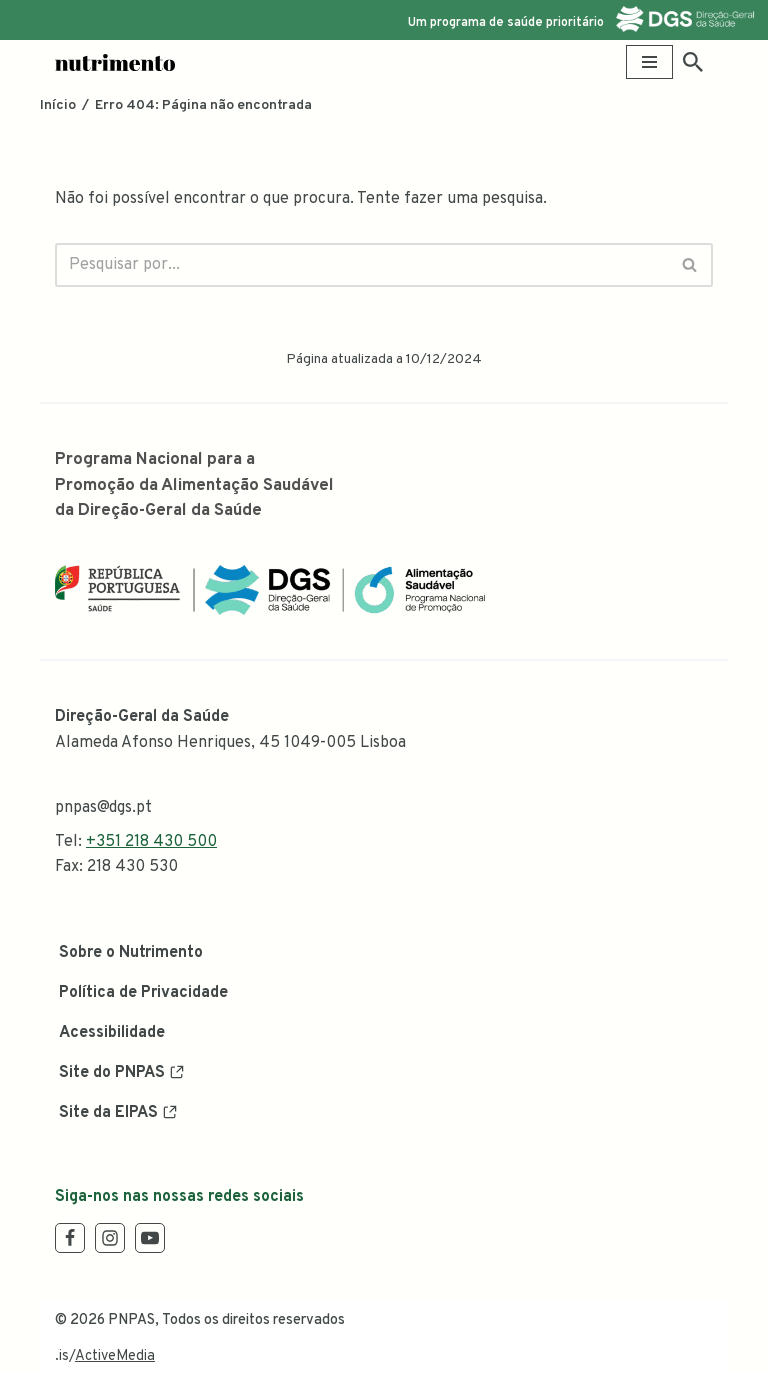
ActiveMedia (115, 1356)
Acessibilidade (112, 1033)
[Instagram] (110, 1238)
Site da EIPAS (108, 1113)
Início (58, 105)
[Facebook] (70, 1238)
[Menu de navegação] (649, 62)
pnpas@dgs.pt (103, 808)
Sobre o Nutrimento (131, 953)
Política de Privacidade (143, 993)
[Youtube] (150, 1238)
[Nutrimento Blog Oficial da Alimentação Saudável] (115, 62)
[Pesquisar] (693, 62)
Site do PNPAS (112, 1073)
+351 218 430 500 (151, 842)
